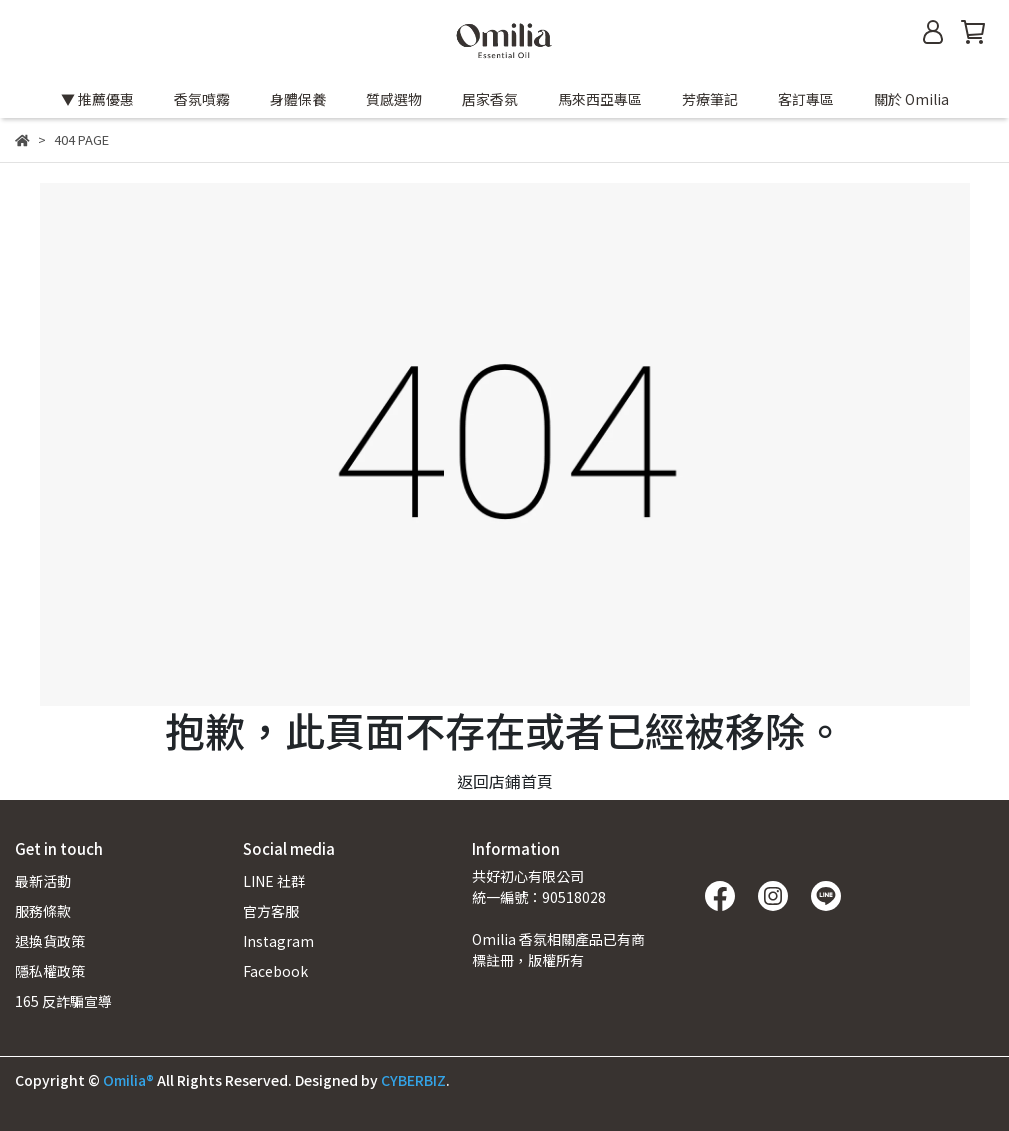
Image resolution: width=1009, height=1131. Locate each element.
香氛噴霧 (202, 99)
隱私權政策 (50, 971)
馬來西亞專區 (600, 99)
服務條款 (43, 911)
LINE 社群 (274, 881)
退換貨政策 (50, 941)
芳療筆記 (710, 99)
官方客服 (271, 911)
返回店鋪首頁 (505, 781)
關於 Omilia (911, 99)
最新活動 (43, 881)
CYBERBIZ (413, 1080)
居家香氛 (490, 99)
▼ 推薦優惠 (97, 99)
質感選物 (394, 99)
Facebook (275, 971)
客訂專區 (806, 99)
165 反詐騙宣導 (63, 1001)
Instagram (278, 941)
